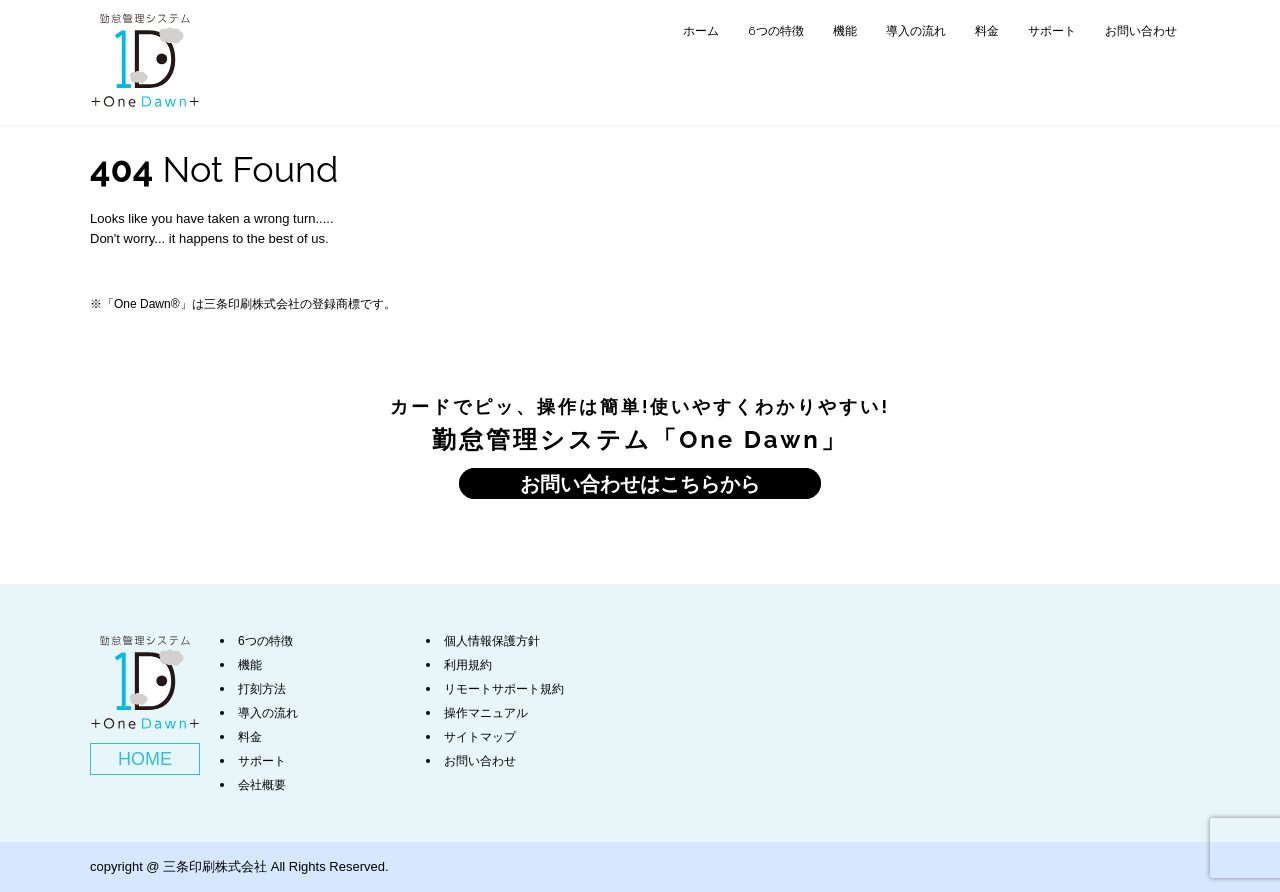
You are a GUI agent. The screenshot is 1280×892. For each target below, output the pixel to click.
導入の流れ (916, 31)
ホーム (701, 31)
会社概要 (262, 785)
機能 (845, 31)
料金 (987, 31)
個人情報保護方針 (492, 641)
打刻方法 (262, 689)
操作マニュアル (486, 713)
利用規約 (468, 665)
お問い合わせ (1141, 31)
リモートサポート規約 (504, 689)
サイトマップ (480, 737)
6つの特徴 (775, 31)
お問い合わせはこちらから (640, 483)
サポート (1052, 31)
